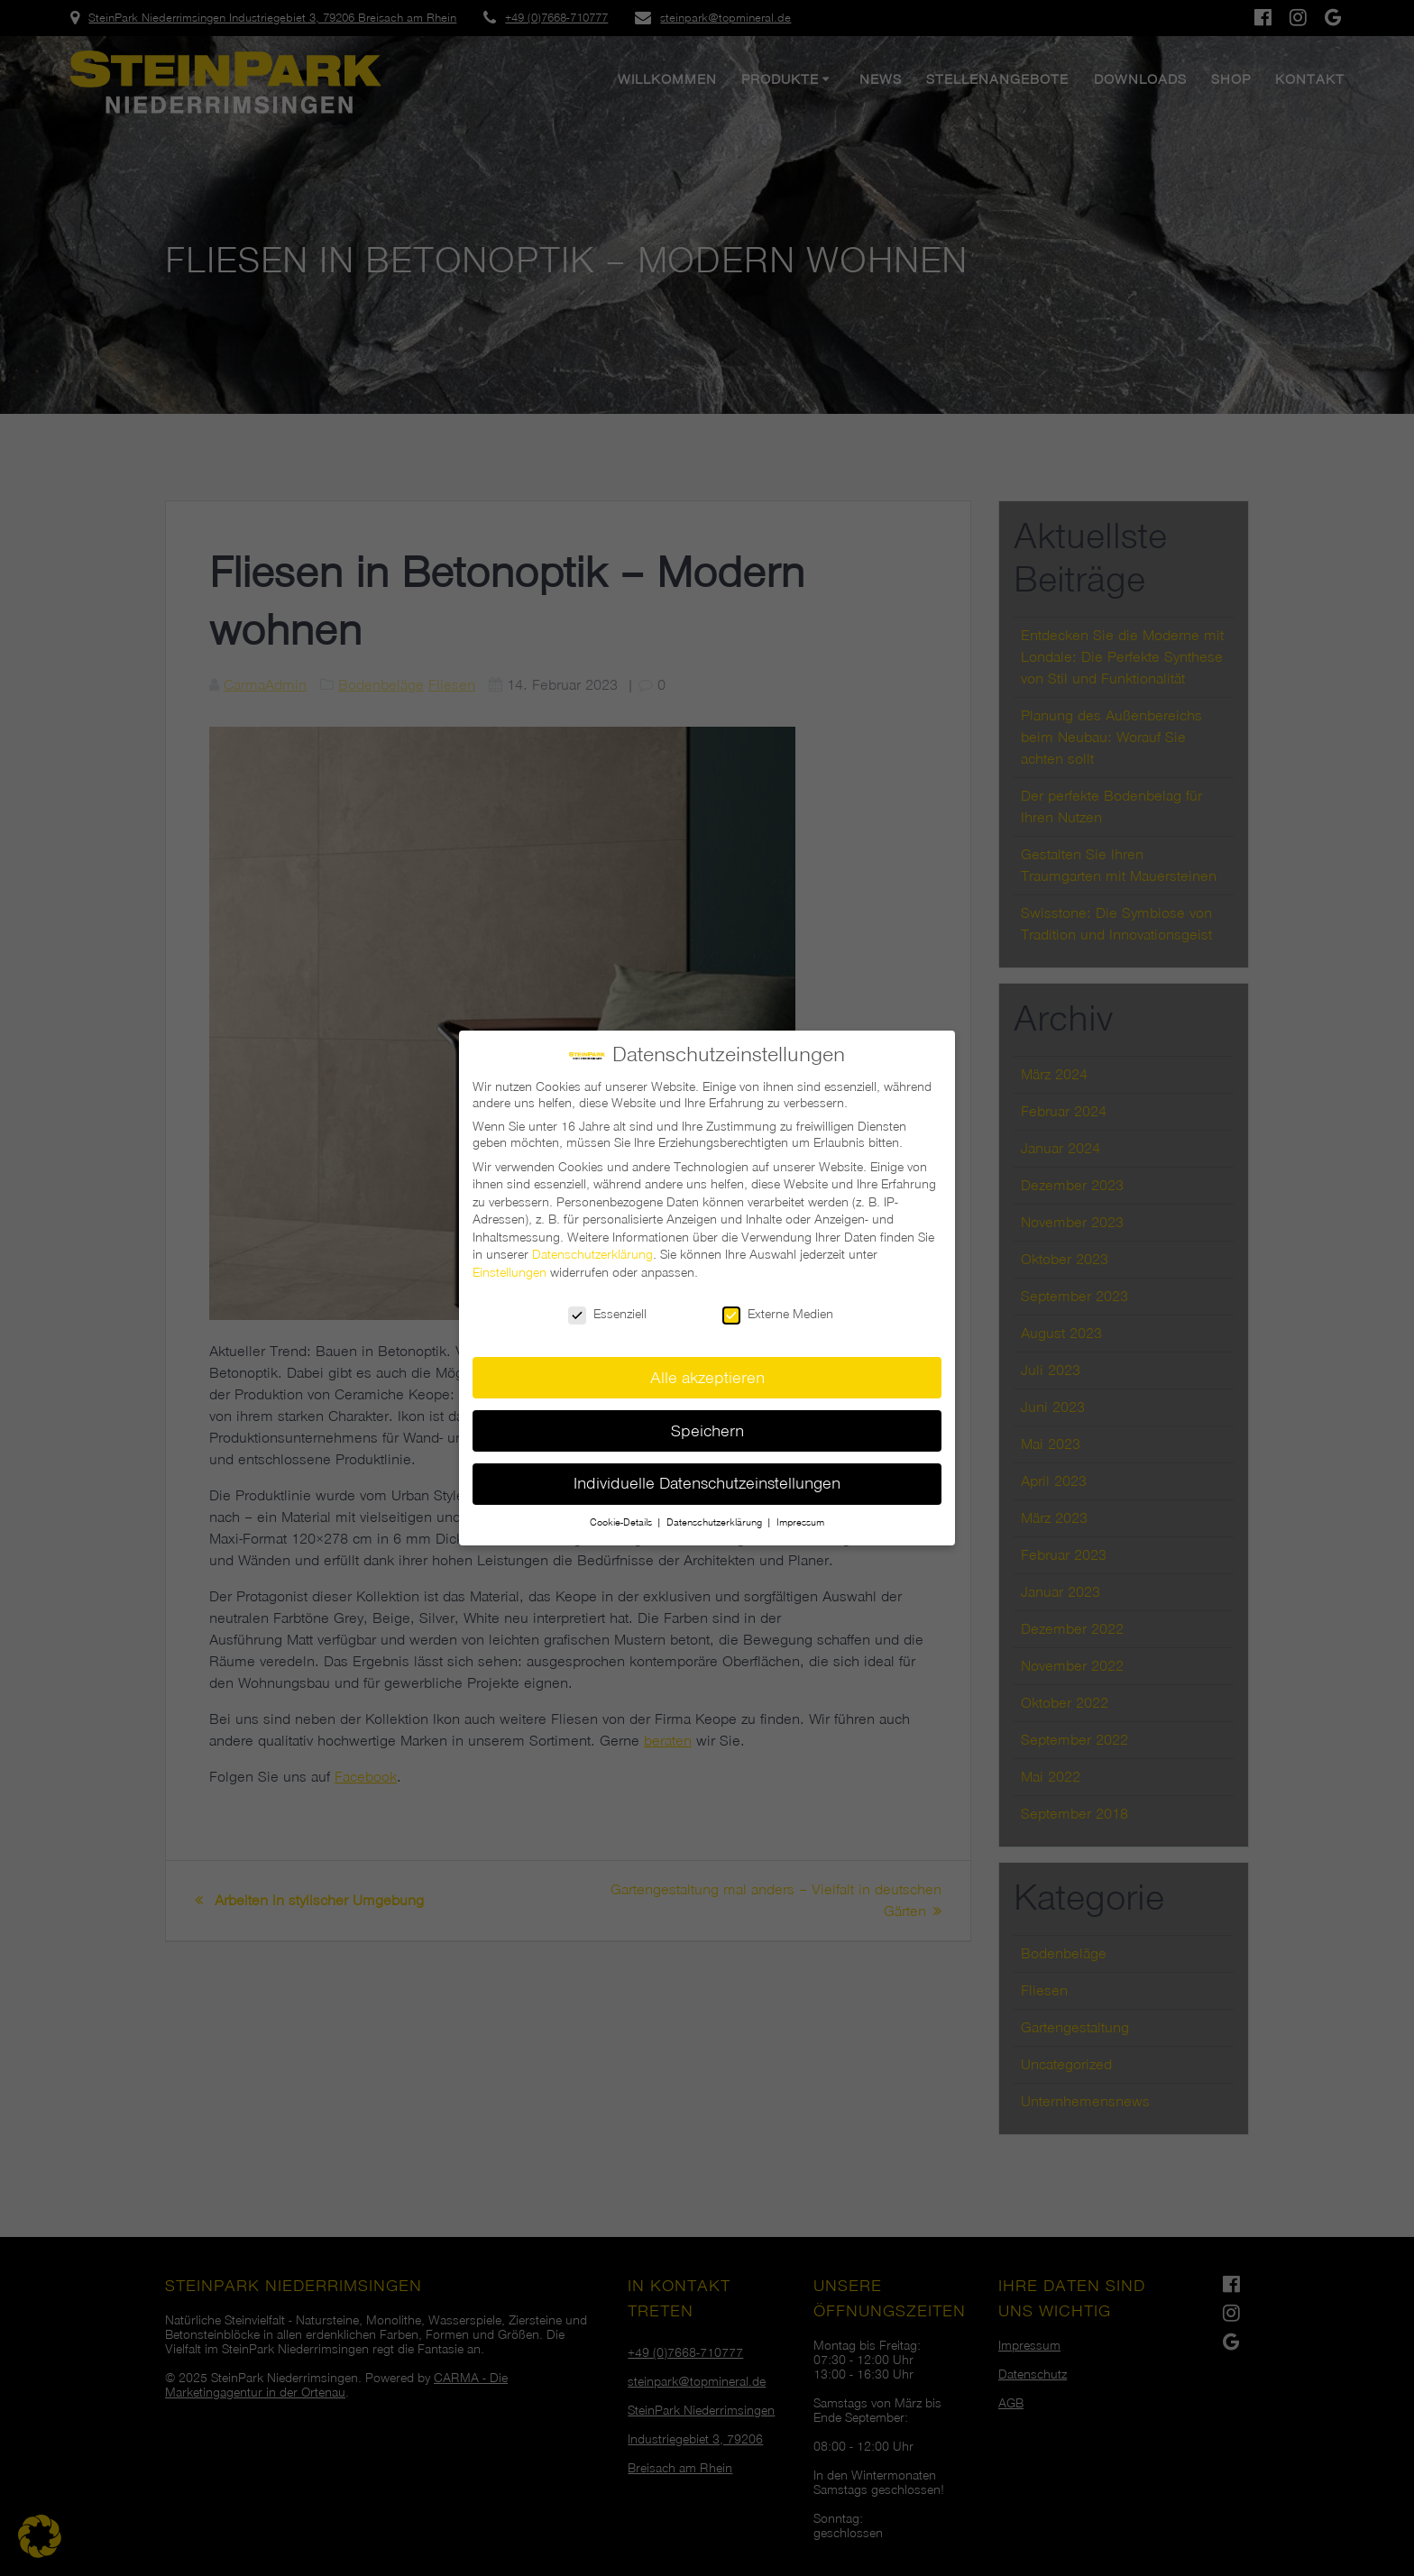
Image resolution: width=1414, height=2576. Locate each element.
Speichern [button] (707, 1416)
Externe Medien (777, 1299)
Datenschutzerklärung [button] (715, 1508)
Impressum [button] (800, 1508)
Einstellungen (509, 1259)
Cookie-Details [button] (622, 1508)
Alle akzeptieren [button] (707, 1362)
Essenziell (607, 1299)
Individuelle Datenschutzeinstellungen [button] (707, 1469)
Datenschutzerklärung (592, 1241)
